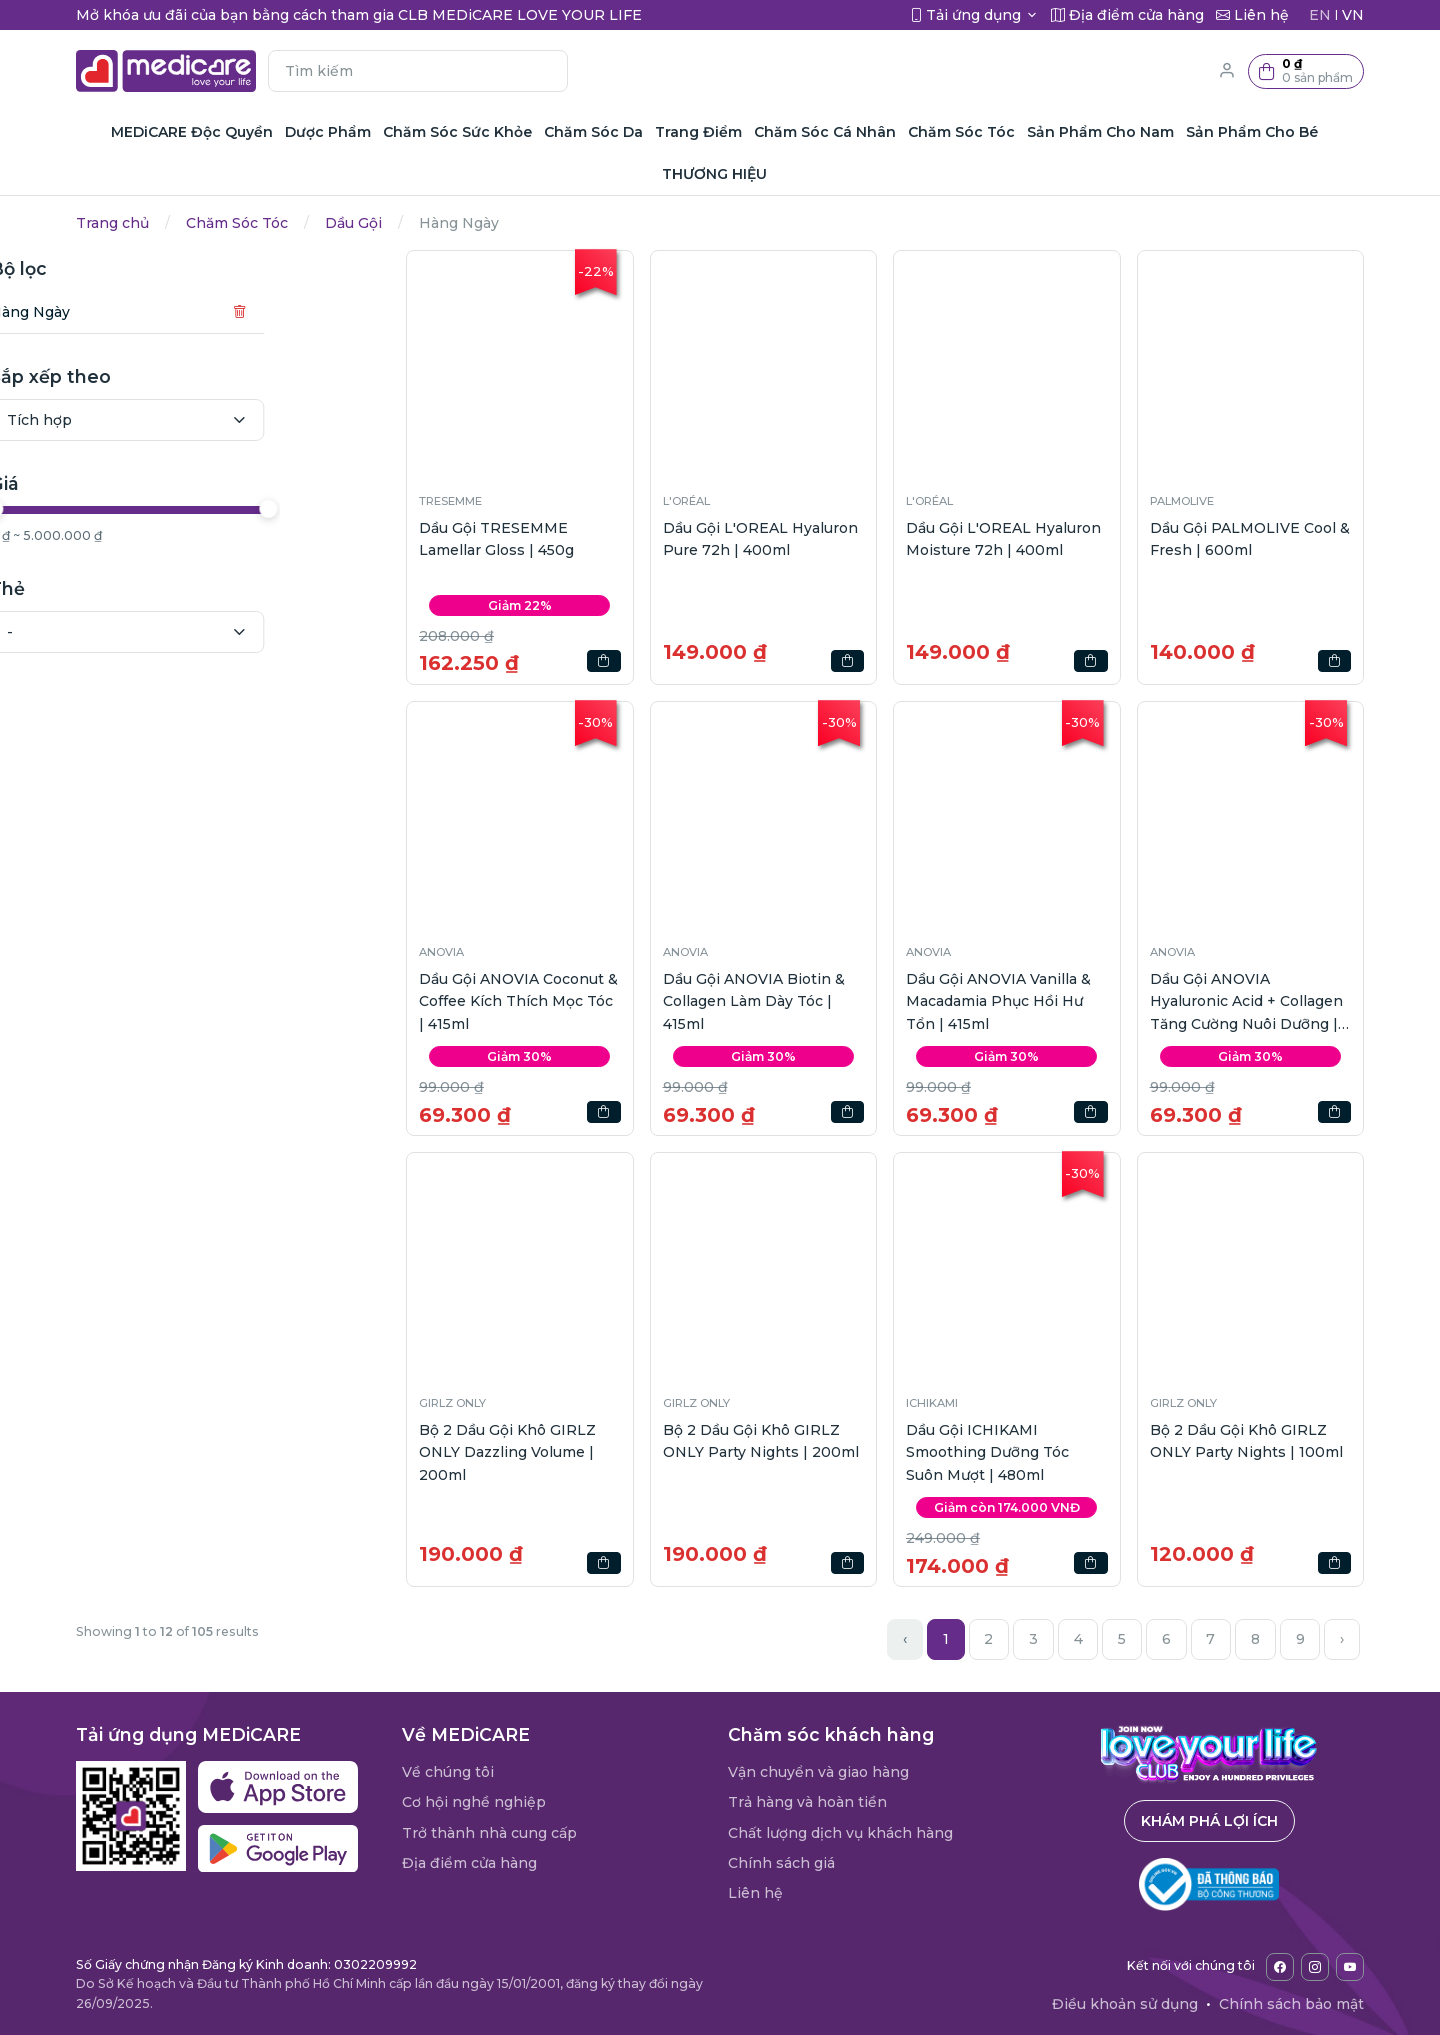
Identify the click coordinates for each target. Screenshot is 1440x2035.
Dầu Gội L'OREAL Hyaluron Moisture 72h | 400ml (1003, 539)
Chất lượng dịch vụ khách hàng (840, 1833)
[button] (1306, 71)
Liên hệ (755, 1893)
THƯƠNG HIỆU (714, 174)
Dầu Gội (353, 223)
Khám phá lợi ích (1209, 1821)
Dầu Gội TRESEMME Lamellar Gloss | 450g (496, 539)
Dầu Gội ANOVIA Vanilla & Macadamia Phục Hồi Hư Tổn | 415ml (998, 1001)
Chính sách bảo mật (1291, 2004)
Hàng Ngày (124, 312)
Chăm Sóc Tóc (237, 223)
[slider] (88, 509)
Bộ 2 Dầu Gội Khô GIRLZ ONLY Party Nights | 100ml (1246, 1441)
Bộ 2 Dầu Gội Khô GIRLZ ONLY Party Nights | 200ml (761, 1441)
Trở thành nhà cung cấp (489, 1833)
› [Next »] (1342, 1639)
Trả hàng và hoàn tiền (807, 1802)
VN (1353, 15)
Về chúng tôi (448, 1772)
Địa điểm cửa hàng (469, 1863)
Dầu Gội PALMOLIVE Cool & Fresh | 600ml (1250, 539)
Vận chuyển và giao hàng (818, 1772)
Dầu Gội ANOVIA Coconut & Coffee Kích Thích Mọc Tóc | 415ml (518, 1001)
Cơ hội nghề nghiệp (474, 1802)
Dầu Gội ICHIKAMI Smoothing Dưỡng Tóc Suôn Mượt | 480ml (987, 1452)
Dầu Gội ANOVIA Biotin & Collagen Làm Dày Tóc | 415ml (754, 1001)
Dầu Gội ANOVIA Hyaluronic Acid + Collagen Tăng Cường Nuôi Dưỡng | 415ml (1246, 1002)
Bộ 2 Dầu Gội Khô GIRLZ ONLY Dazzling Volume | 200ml (507, 1452)
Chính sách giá (781, 1863)
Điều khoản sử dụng (1125, 2004)
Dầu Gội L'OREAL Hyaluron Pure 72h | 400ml (760, 539)
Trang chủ (112, 223)
